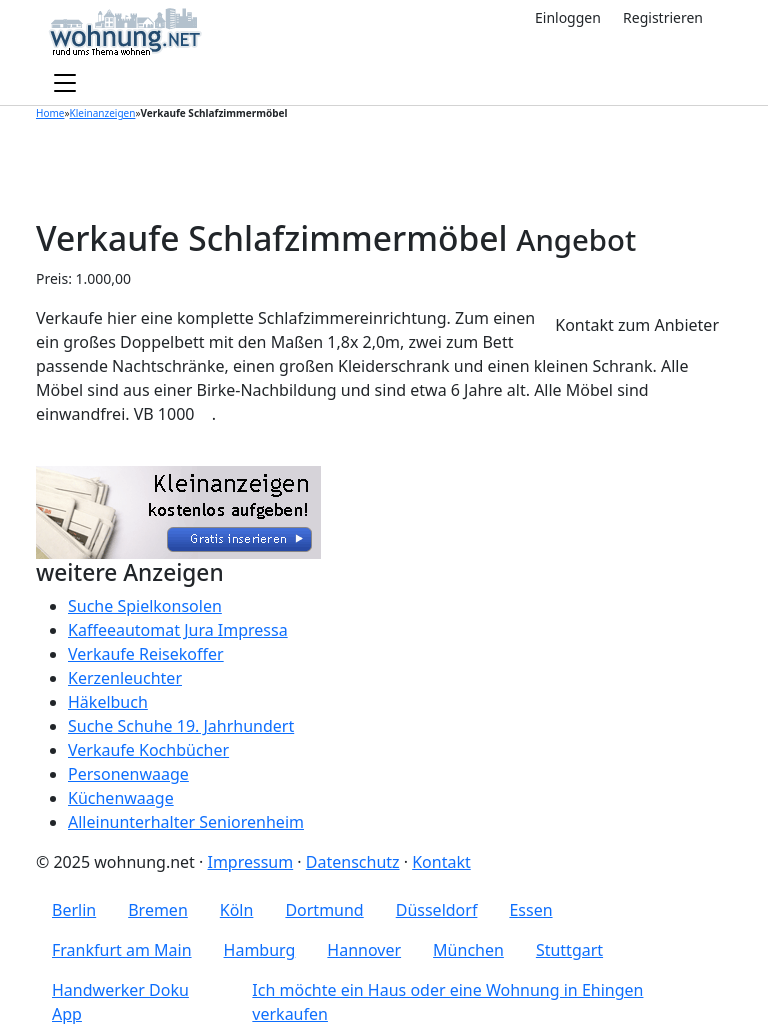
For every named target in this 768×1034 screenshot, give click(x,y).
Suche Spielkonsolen (145, 606)
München (468, 950)
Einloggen (568, 17)
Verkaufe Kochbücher (148, 750)
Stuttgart (569, 950)
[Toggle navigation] (65, 84)
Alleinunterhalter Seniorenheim (186, 822)
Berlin (74, 910)
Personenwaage (128, 774)
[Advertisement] (384, 167)
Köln (237, 910)
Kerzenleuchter (125, 678)
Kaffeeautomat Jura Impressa (178, 630)
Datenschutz (353, 862)
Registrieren (663, 17)
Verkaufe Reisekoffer (146, 654)
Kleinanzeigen (103, 113)
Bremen (158, 910)
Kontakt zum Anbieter (637, 325)
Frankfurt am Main (122, 950)
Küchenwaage (121, 798)
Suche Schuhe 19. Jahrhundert (181, 726)
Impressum (250, 862)
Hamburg (260, 950)
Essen (530, 910)
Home (50, 113)
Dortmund (324, 910)
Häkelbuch (108, 702)
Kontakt (441, 862)
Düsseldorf (437, 910)
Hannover (364, 950)
